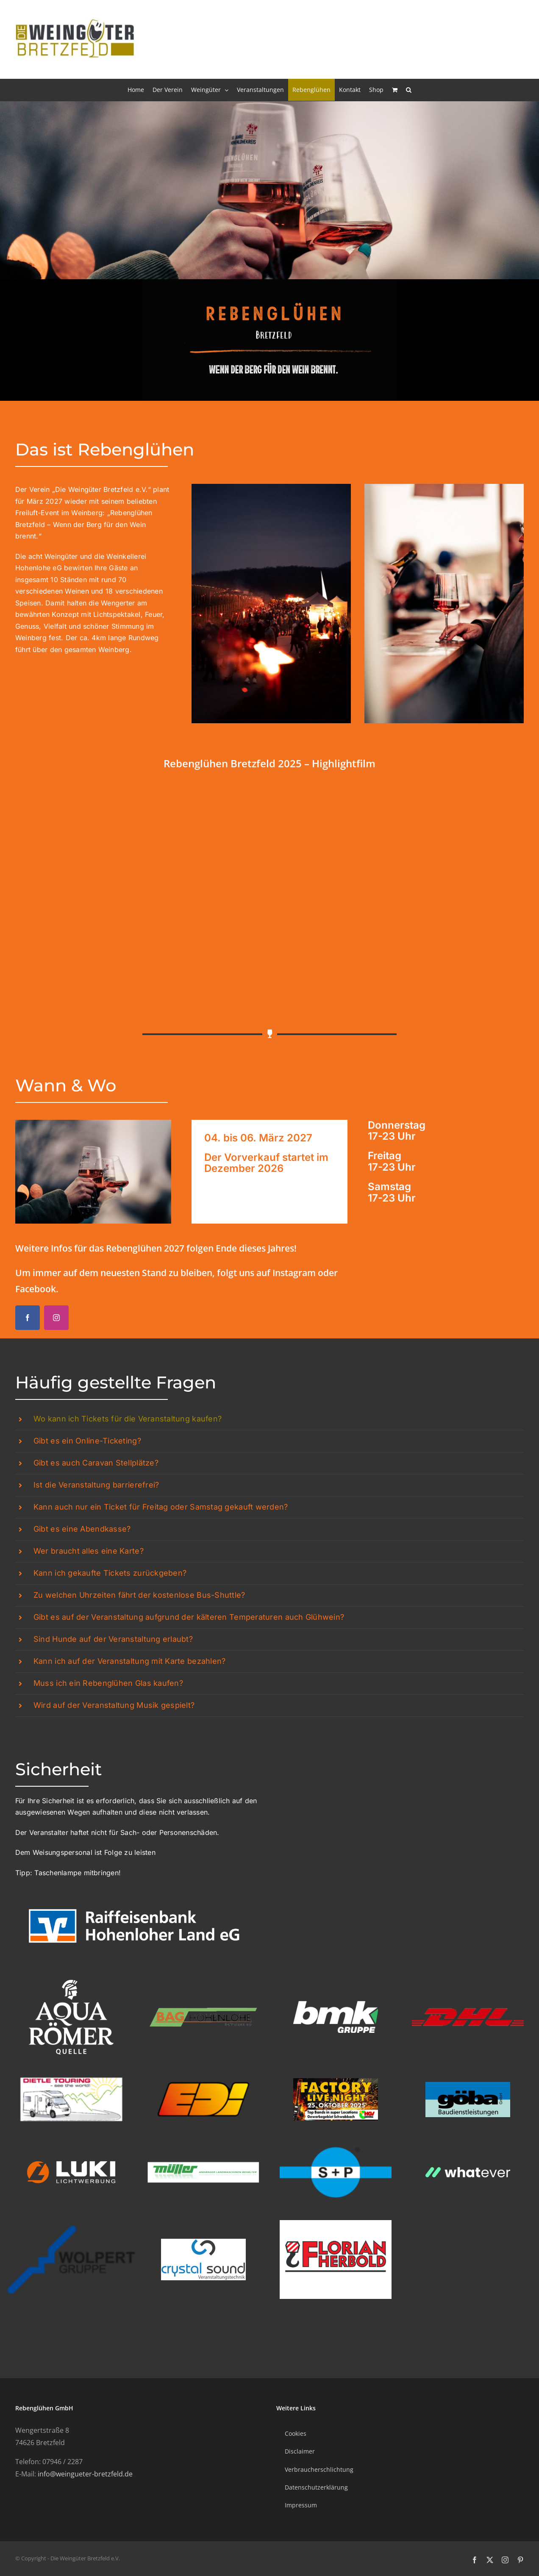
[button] (409, 90)
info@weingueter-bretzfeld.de (85, 2474)
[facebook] (27, 1317)
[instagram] (56, 1317)
